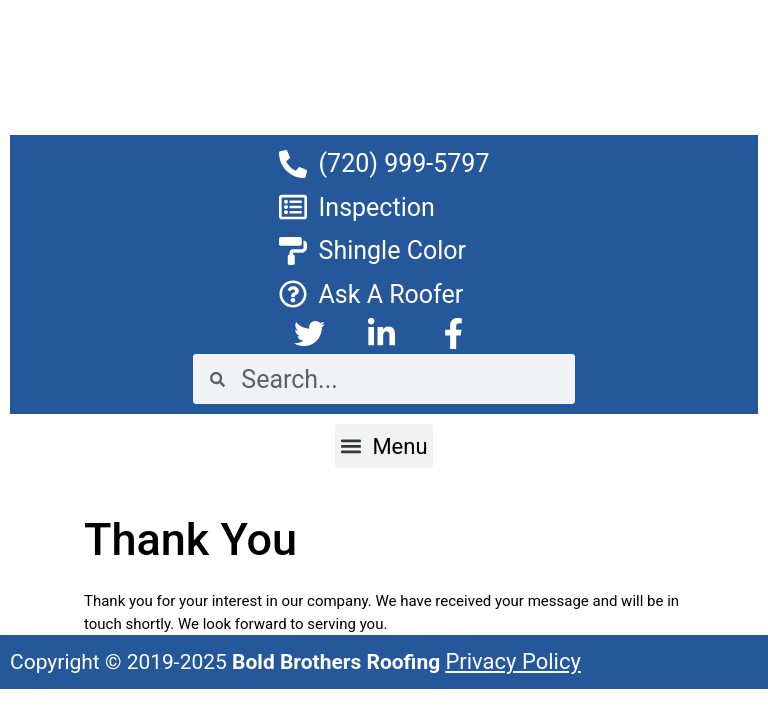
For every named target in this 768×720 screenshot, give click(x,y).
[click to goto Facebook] (456, 333)
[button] (384, 446)
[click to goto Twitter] (312, 333)
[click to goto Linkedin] (384, 333)
